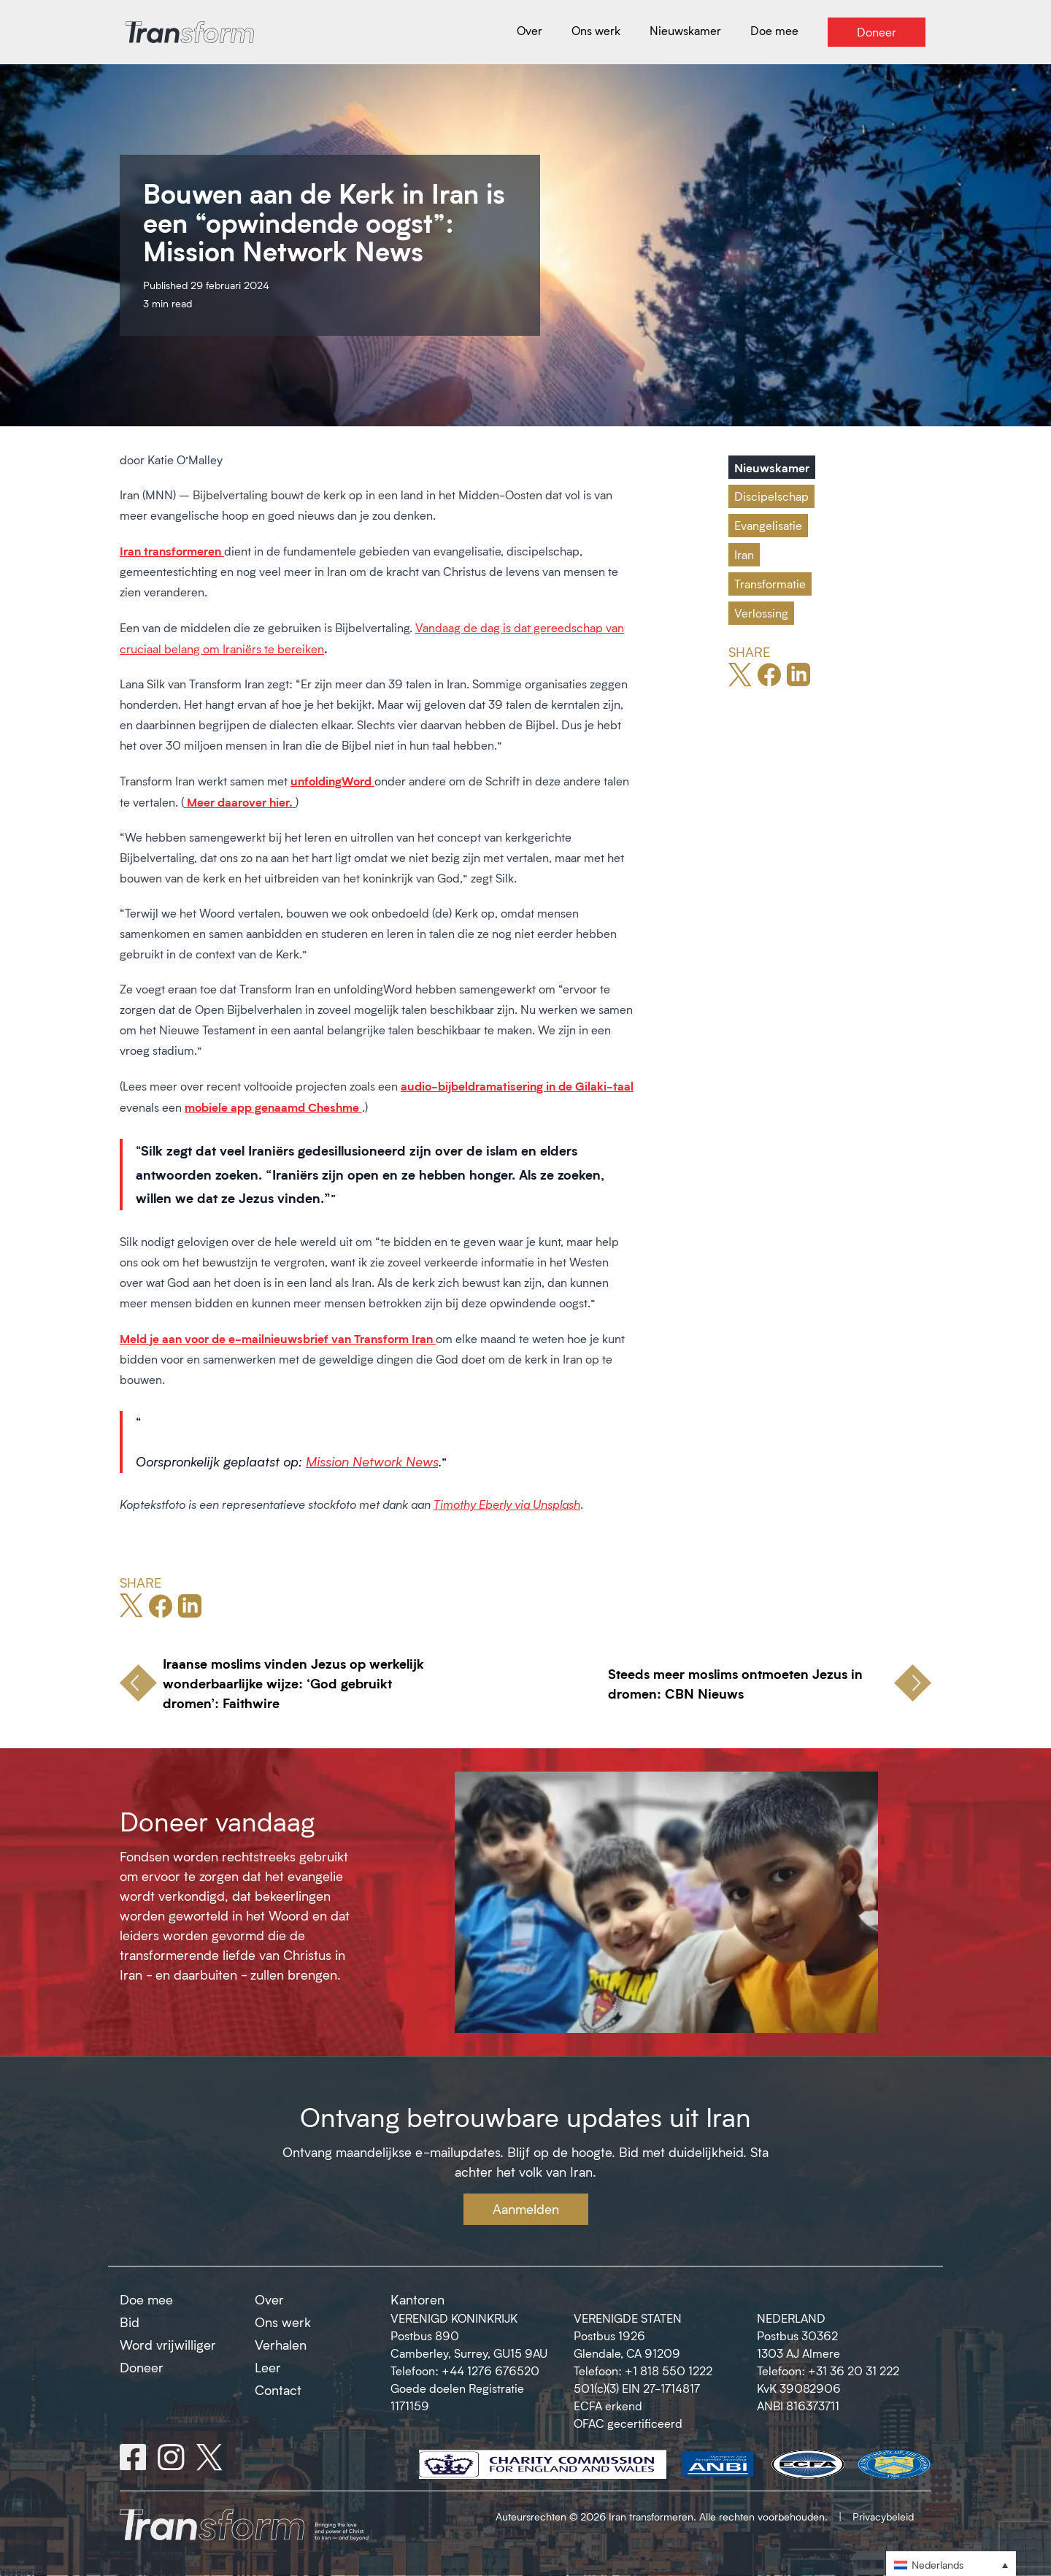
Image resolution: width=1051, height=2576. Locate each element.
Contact (278, 2390)
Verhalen (281, 2344)
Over (269, 2299)
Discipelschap (771, 496)
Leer (268, 2367)
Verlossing (761, 612)
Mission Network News (372, 1461)
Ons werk (283, 2322)
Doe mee (146, 2299)
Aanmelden (526, 2209)
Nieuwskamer (771, 467)
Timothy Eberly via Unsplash (507, 1504)
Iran (744, 554)
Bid (129, 2322)
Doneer (141, 2367)
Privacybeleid (883, 2516)
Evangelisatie (768, 525)
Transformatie (770, 583)
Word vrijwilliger (168, 2344)
